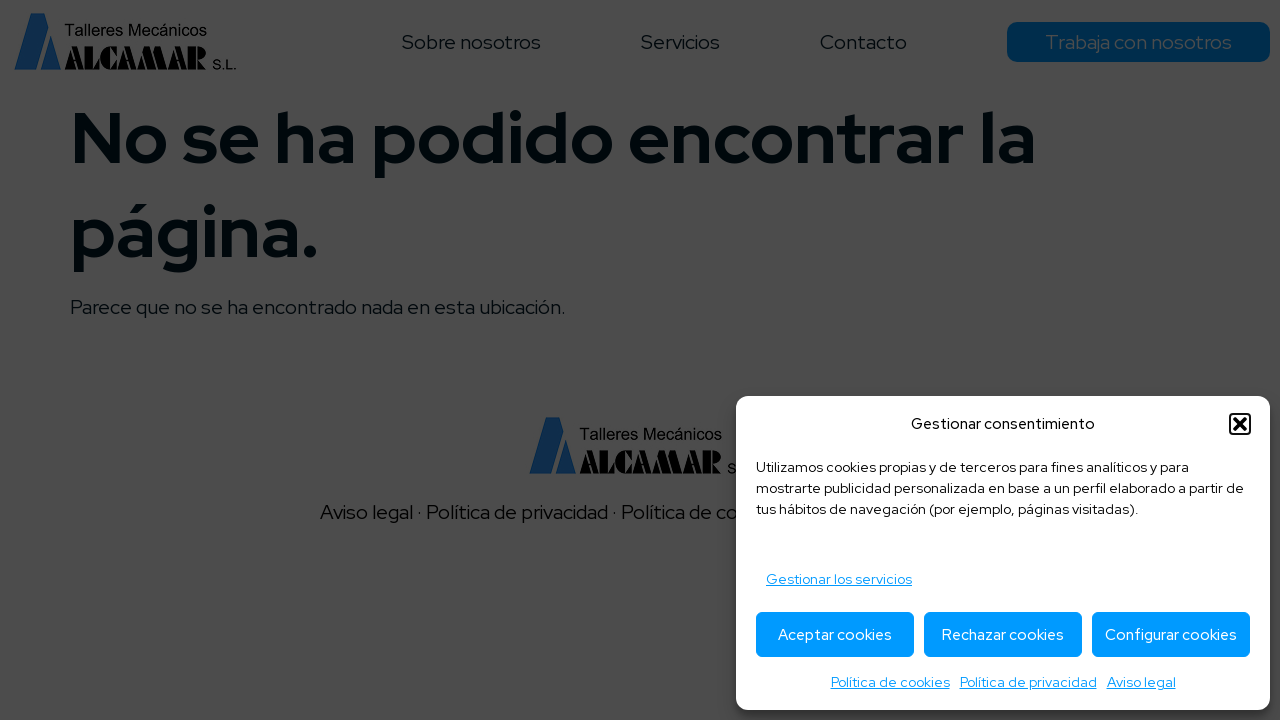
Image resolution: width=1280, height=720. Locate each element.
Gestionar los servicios (839, 579)
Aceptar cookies (835, 635)
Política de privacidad (1028, 682)
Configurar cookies (1171, 635)
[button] (1240, 424)
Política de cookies (890, 682)
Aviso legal (1141, 682)
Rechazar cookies (1003, 635)
